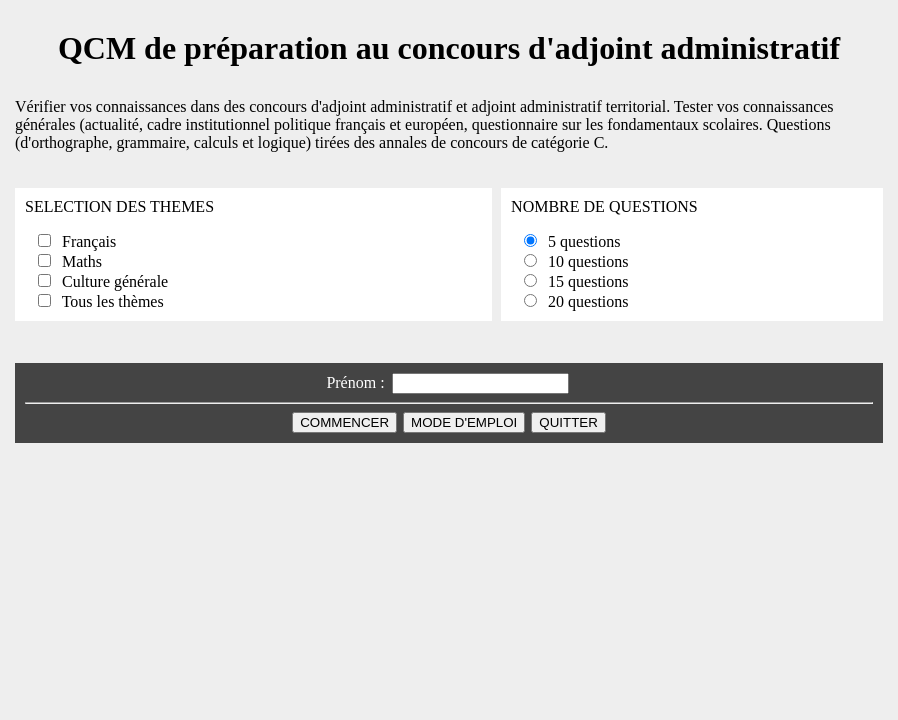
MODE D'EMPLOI (464, 422)
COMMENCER (344, 422)
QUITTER (568, 422)
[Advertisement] (449, 488)
